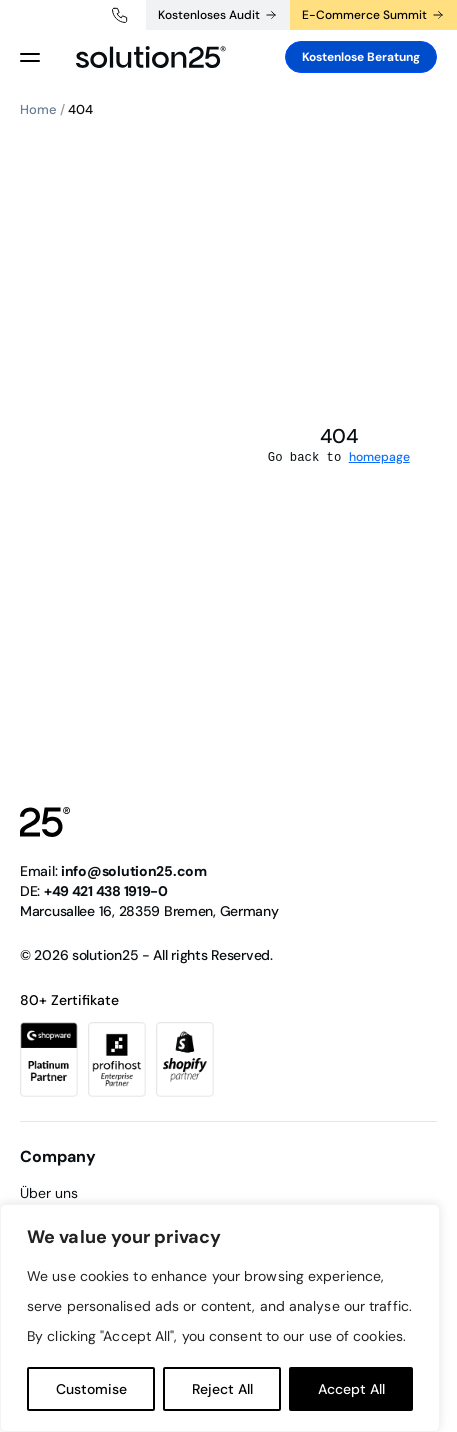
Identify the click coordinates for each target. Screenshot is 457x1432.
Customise (91, 1389)
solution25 (105, 955)
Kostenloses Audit (209, 15)
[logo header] (151, 57)
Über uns (49, 1193)
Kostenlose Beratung (361, 57)
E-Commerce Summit (364, 15)
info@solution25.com (134, 871)
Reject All (222, 1389)
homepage (379, 457)
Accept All (351, 1389)
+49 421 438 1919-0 (120, 15)
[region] (220, 1318)
